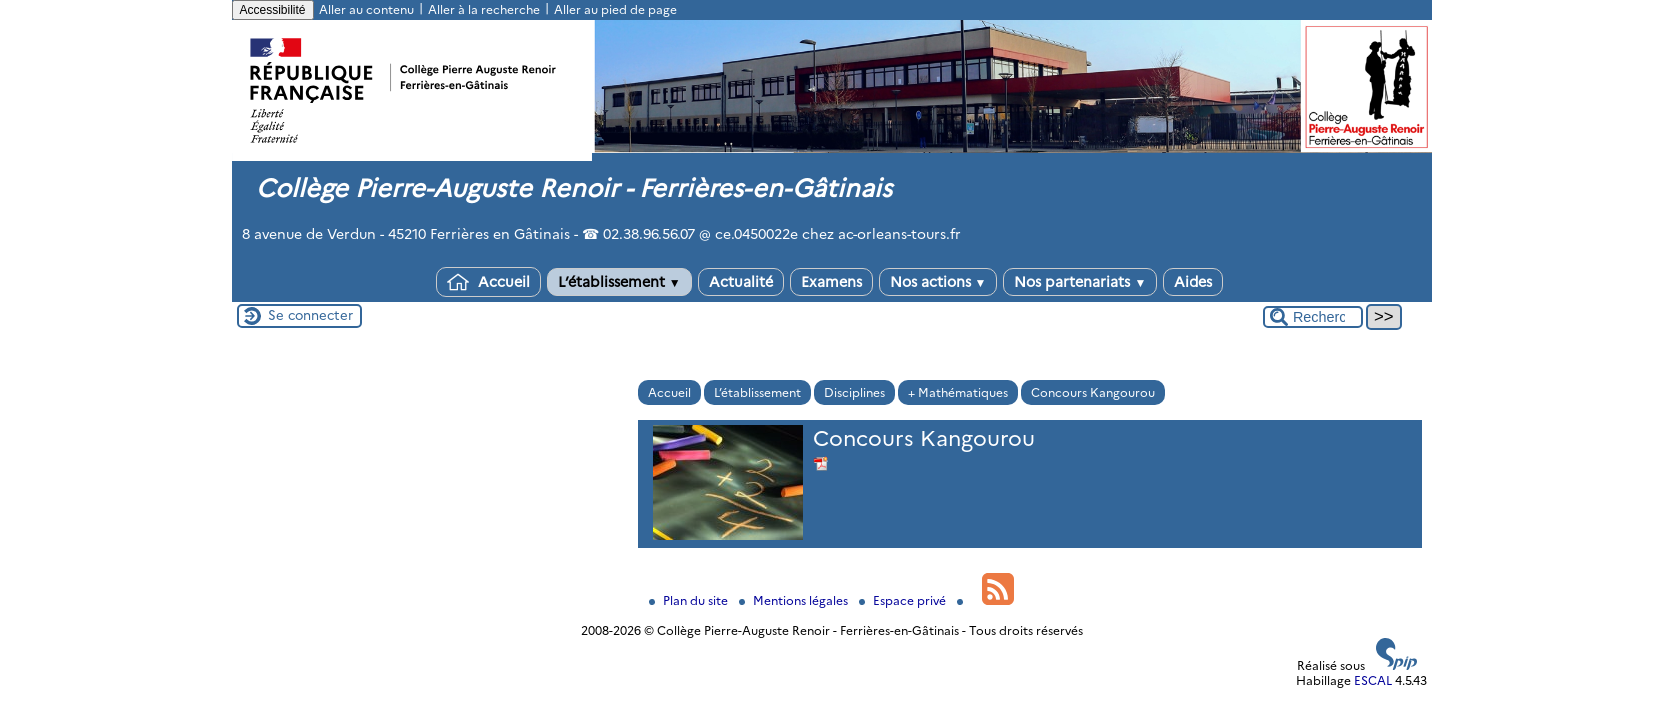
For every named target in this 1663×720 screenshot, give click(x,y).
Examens (831, 282)
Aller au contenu (366, 9)
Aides (1193, 282)
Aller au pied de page (615, 9)
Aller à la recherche (484, 9)
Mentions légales (795, 600)
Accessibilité (273, 10)
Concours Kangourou (1093, 392)
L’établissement (619, 282)
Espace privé (904, 600)
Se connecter (310, 315)
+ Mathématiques (958, 392)
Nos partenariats (1080, 282)
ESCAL (1373, 680)
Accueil (488, 282)
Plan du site (690, 600)
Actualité (741, 282)
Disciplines (854, 392)
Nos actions (938, 282)
